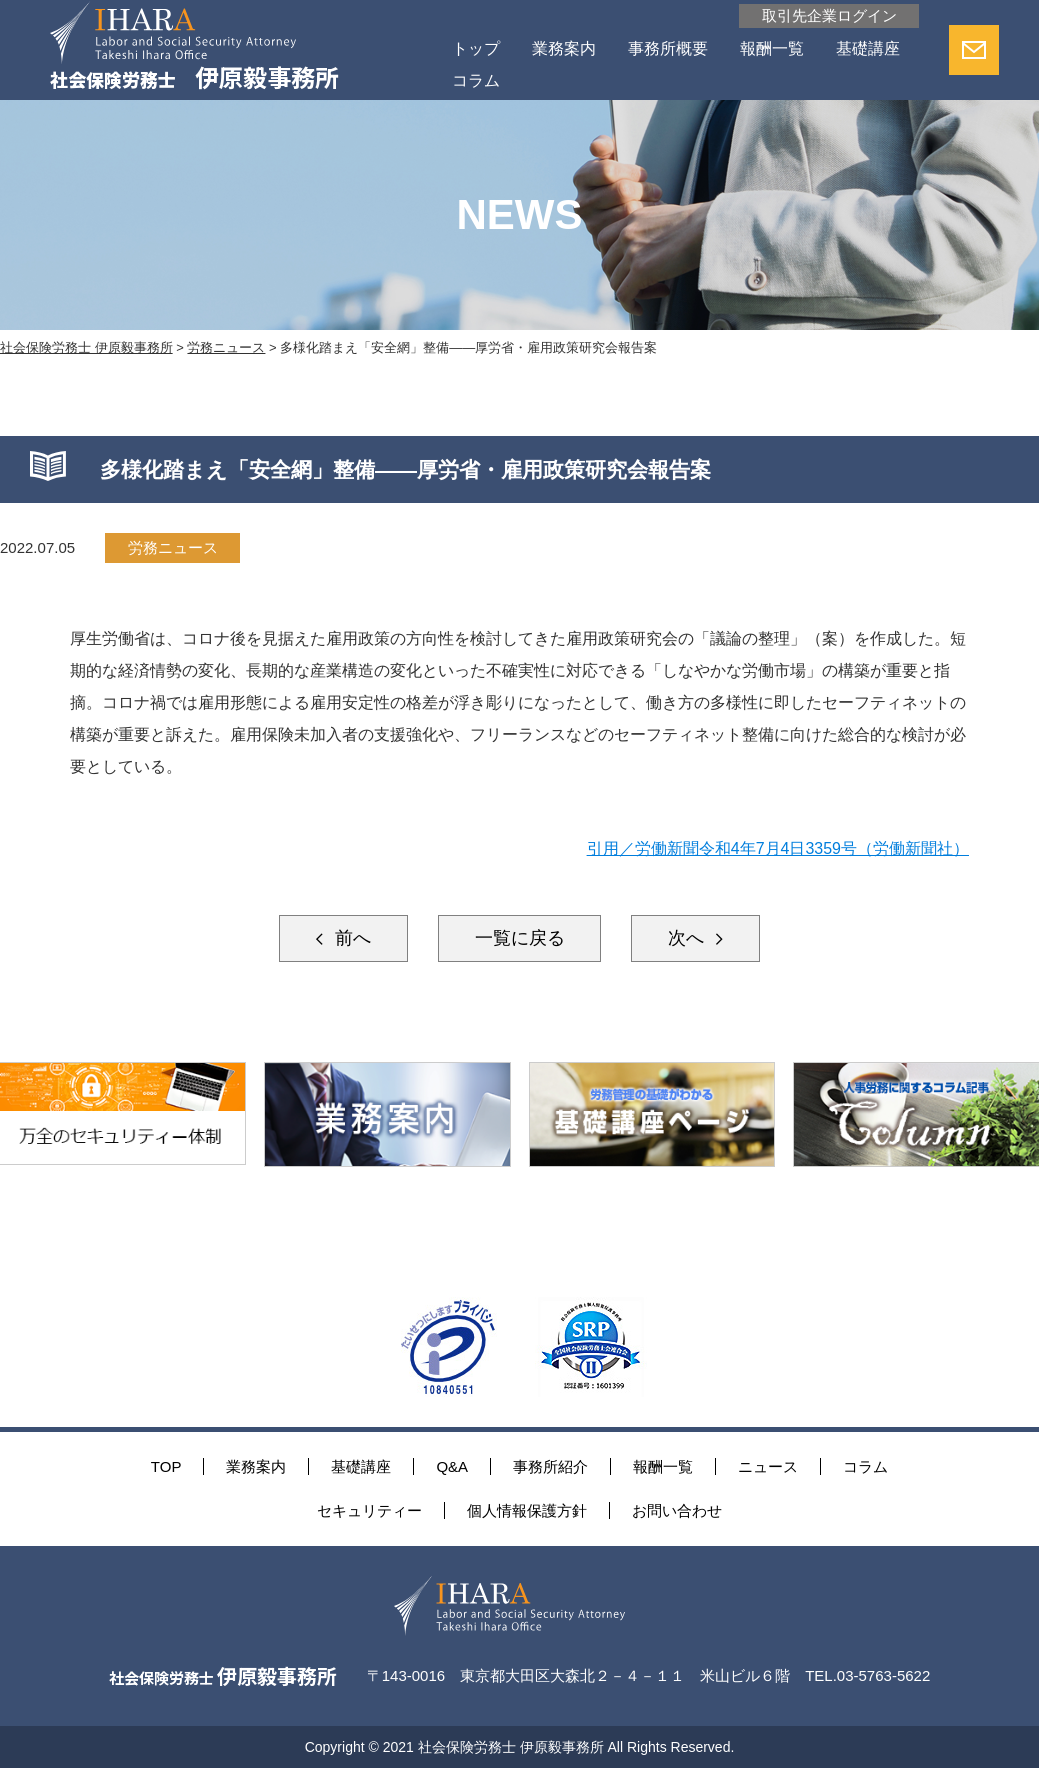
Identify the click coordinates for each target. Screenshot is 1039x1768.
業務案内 (564, 48)
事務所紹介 (550, 1466)
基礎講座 (868, 48)
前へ (349, 938)
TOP (166, 1466)
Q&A (452, 1466)
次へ (689, 938)
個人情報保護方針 (527, 1510)
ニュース (768, 1466)
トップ (476, 48)
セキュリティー (369, 1510)
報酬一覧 (772, 48)
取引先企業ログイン (829, 15)
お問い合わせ (677, 1510)
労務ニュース (173, 547)
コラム (476, 80)
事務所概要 (668, 48)
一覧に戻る (520, 938)
